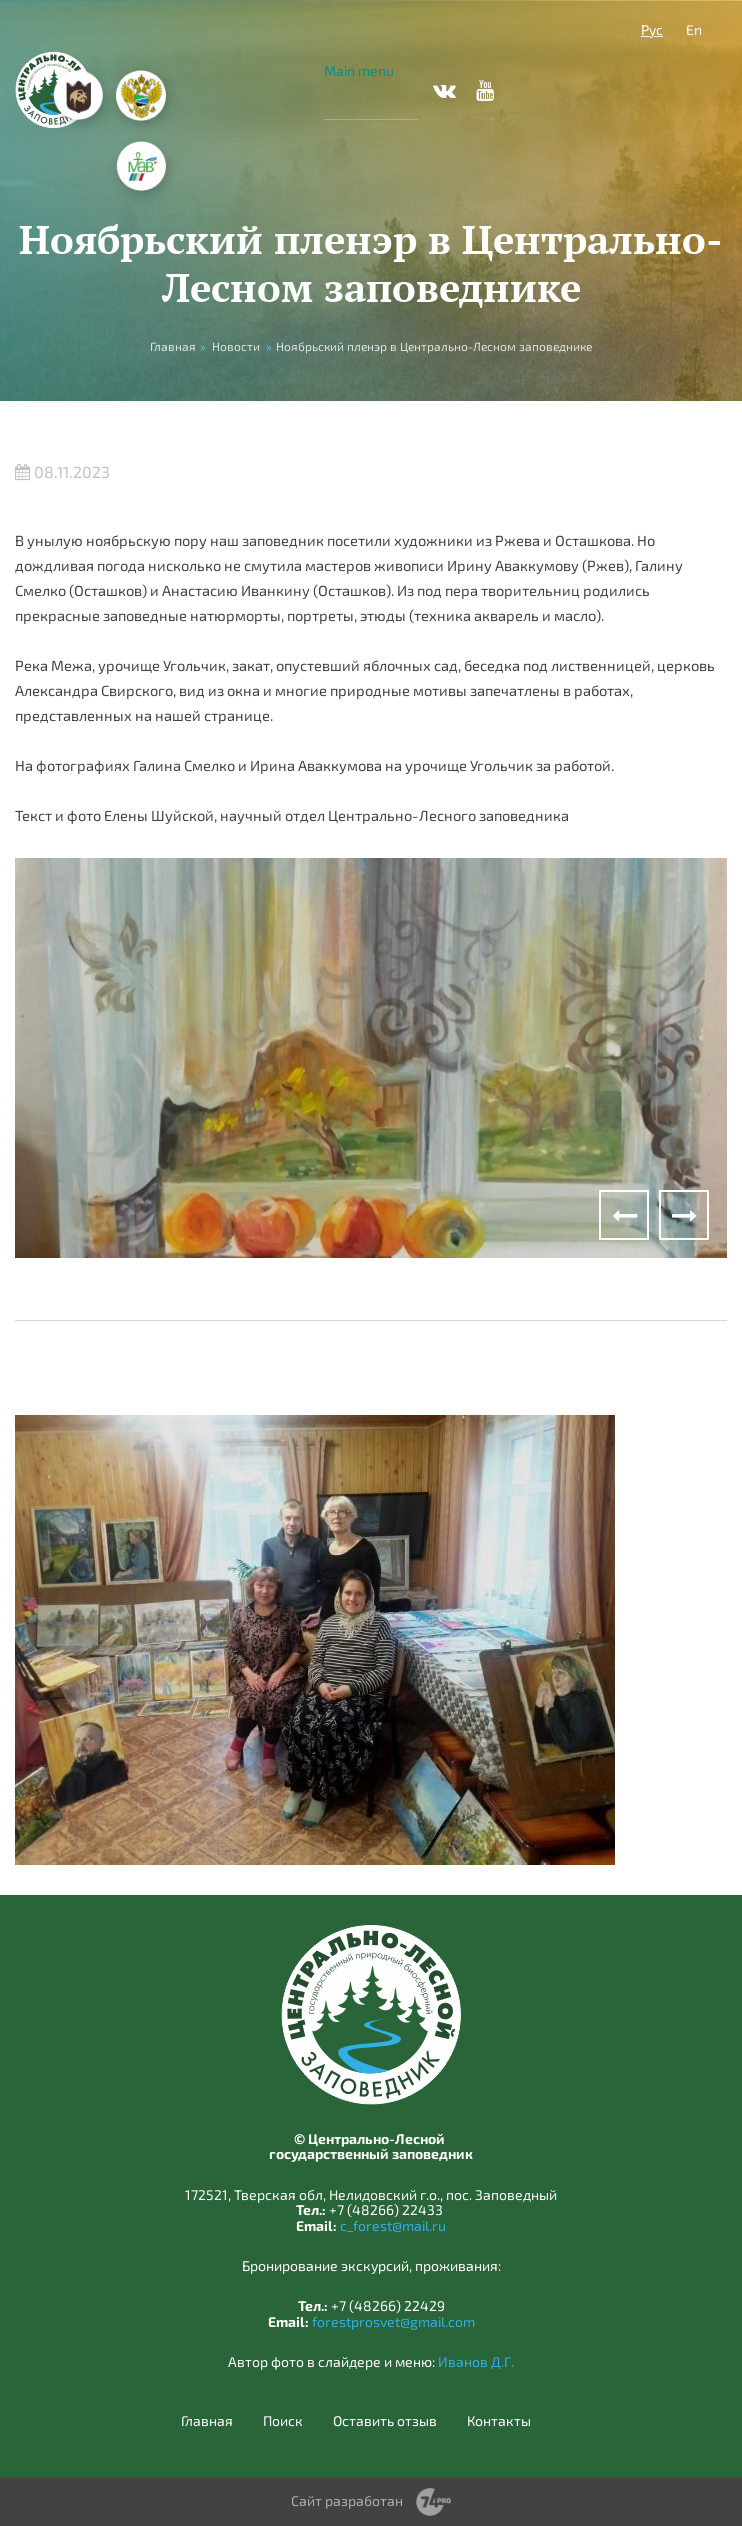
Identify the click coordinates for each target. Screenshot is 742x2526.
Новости (236, 346)
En (694, 29)
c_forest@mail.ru (393, 2225)
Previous (624, 1215)
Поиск (283, 2421)
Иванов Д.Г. (476, 2361)
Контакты (499, 2421)
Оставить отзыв (385, 2421)
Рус (652, 29)
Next (684, 1215)
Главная (207, 2421)
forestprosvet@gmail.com (393, 2321)
